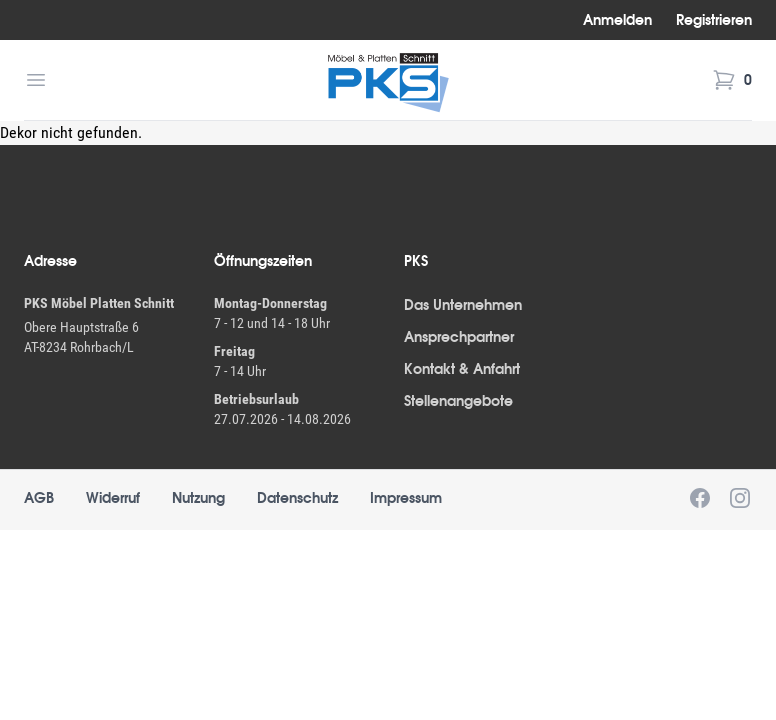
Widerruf (113, 498)
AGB (39, 498)
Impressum (406, 498)
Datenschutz (297, 498)
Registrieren (714, 20)
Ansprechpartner (459, 337)
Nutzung (198, 498)
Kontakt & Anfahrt (462, 369)
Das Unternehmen (463, 305)
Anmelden (617, 20)
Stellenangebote (458, 401)
